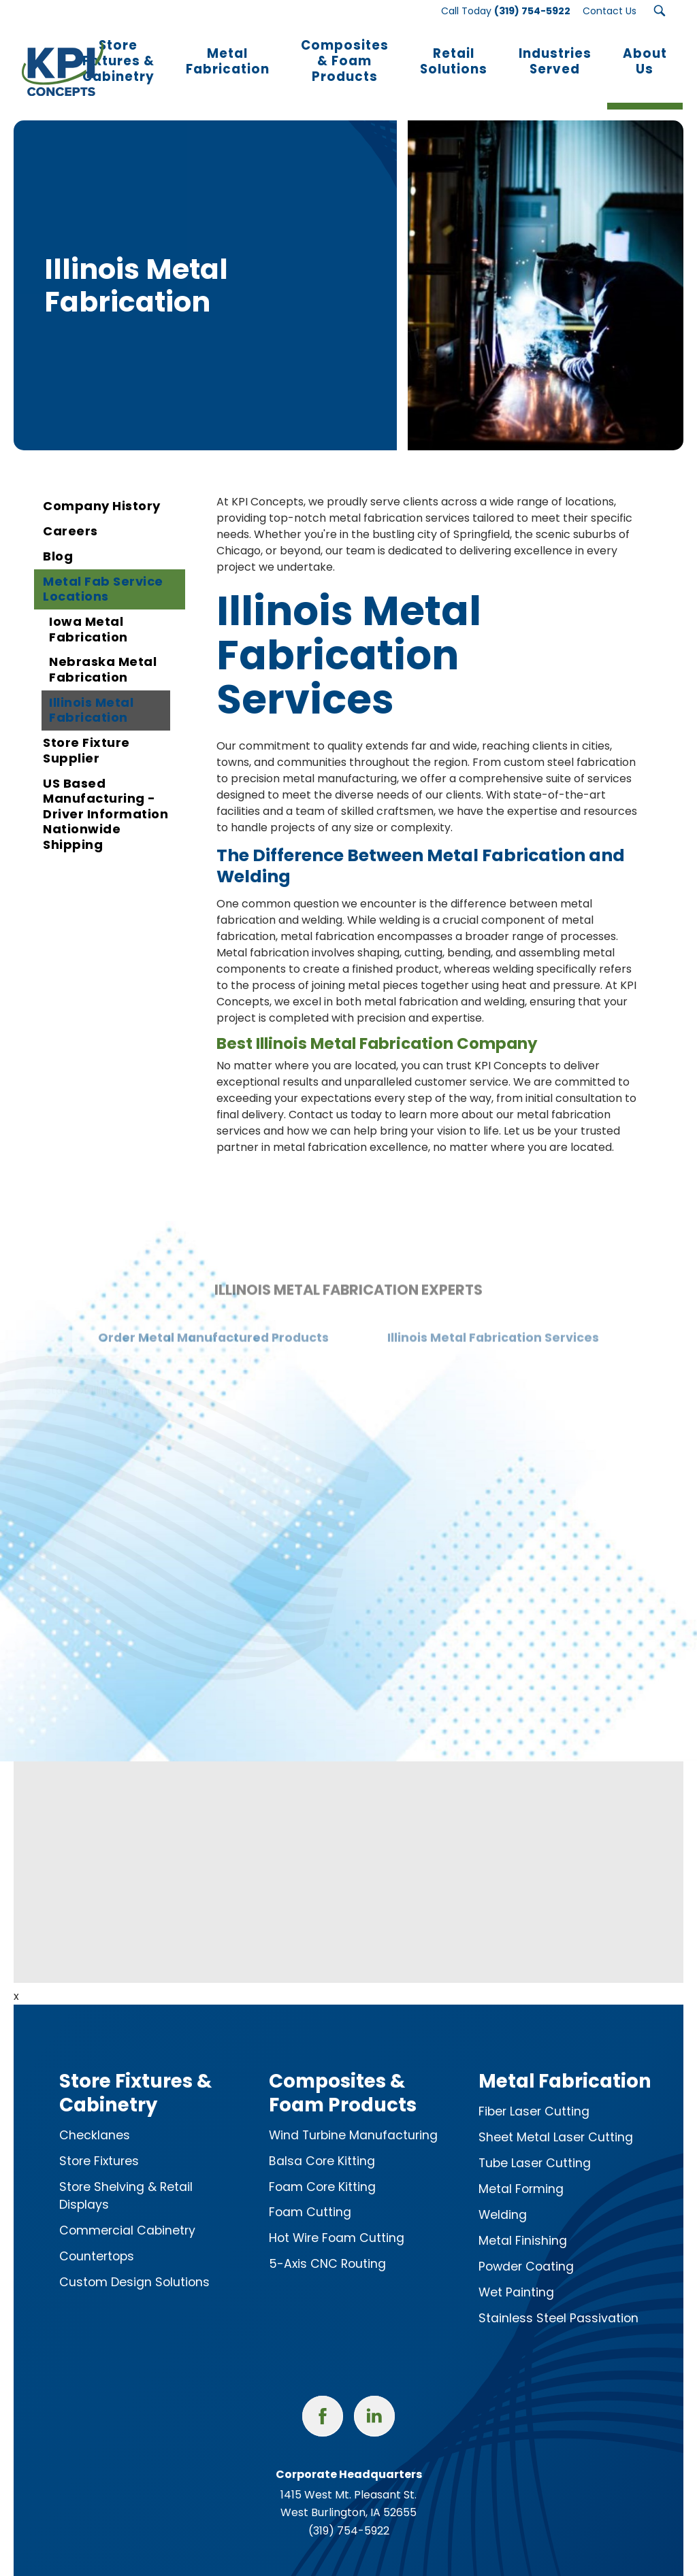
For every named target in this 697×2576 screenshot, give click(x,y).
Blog (58, 537)
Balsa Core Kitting (322, 2142)
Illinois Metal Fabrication (91, 691)
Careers (70, 512)
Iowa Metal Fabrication (88, 611)
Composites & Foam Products (343, 2074)
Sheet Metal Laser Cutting (556, 2119)
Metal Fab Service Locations (103, 570)
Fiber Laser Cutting (534, 2093)
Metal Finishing (523, 2222)
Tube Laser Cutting (535, 2145)
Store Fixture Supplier (86, 732)
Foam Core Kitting (322, 2168)
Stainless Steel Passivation (558, 2300)
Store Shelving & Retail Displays (126, 2177)
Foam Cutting (310, 2194)
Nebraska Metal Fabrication (103, 651)
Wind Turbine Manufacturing (353, 2116)
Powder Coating (526, 2248)
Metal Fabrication (565, 2063)
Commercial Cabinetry (127, 2212)
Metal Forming (521, 2170)
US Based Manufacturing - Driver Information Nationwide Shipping (105, 795)
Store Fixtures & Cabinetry (135, 2074)
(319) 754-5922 (348, 2512)
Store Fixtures (99, 2142)
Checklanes (94, 2116)
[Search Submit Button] (660, 11)
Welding (503, 2196)
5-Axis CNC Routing (327, 2245)
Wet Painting (516, 2274)
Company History (102, 487)
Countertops (96, 2238)
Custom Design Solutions (134, 2264)
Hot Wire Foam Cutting (336, 2219)
